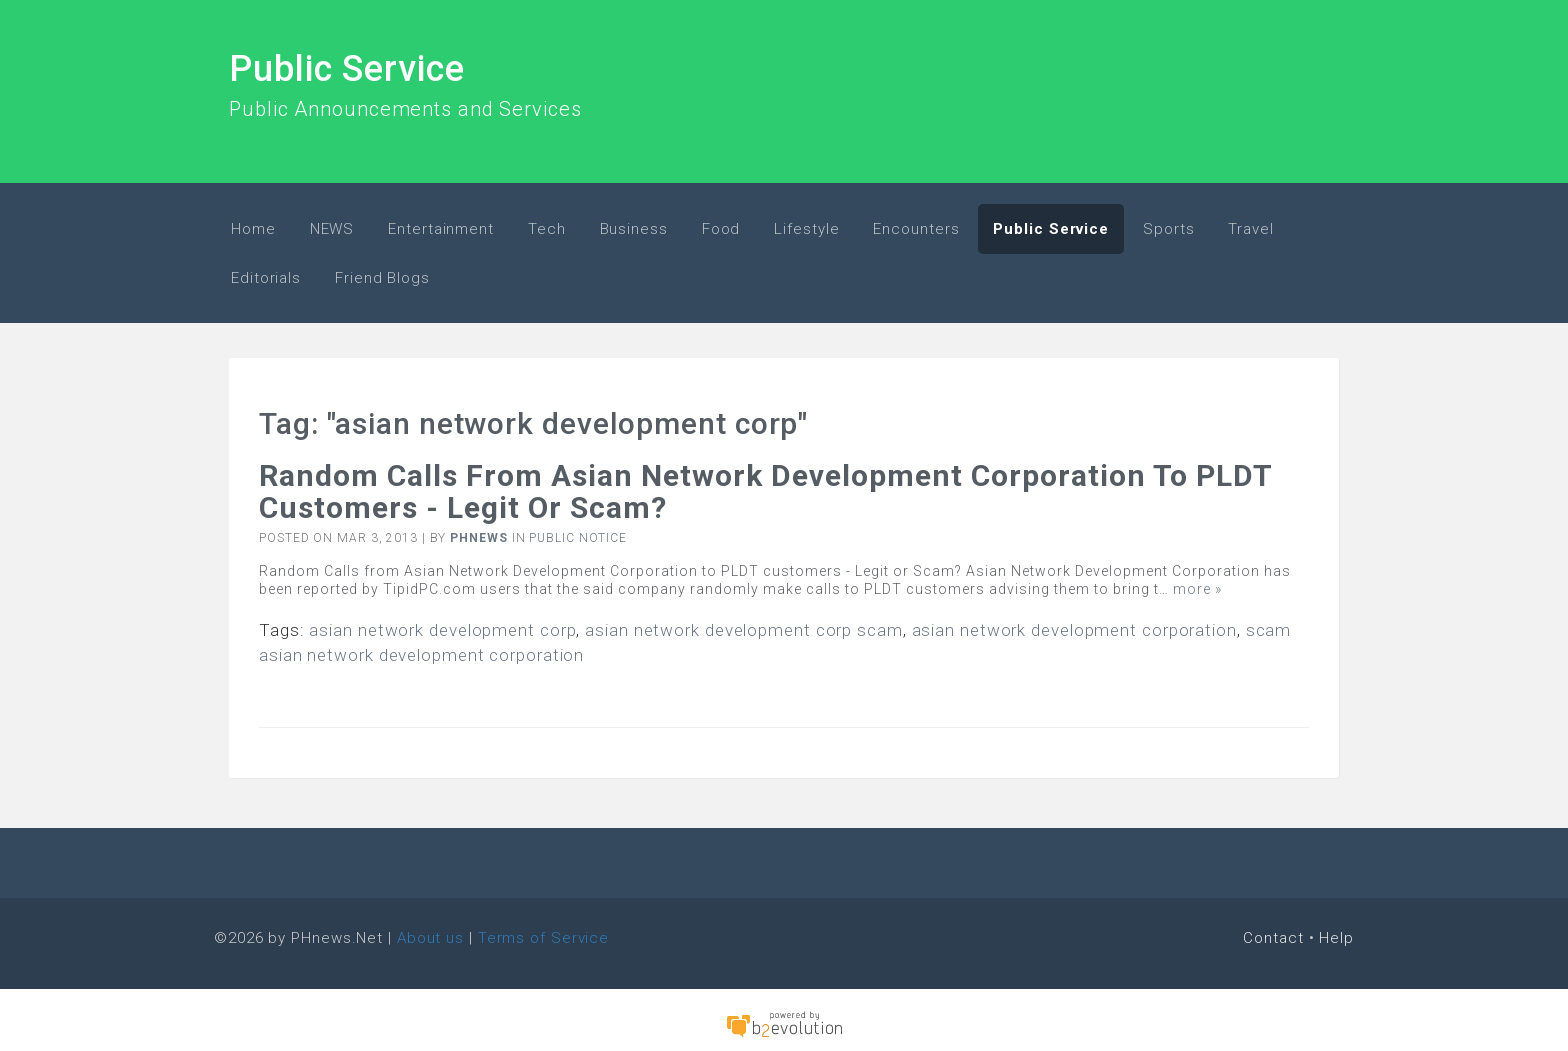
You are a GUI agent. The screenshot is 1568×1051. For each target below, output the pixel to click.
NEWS (332, 229)
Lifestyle (806, 229)
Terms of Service (543, 938)
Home (253, 229)
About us (430, 938)
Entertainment (441, 229)
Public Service (347, 69)
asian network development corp (442, 630)
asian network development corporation (1074, 630)
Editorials (266, 278)
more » (1197, 589)
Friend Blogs (382, 278)
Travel (1250, 229)
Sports (1168, 229)
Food (721, 229)
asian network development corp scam (744, 630)
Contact (1273, 938)
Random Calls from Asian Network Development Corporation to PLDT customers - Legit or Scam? (765, 491)
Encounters (916, 229)
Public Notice (578, 538)
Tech (547, 229)
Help (1336, 938)
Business (634, 229)
